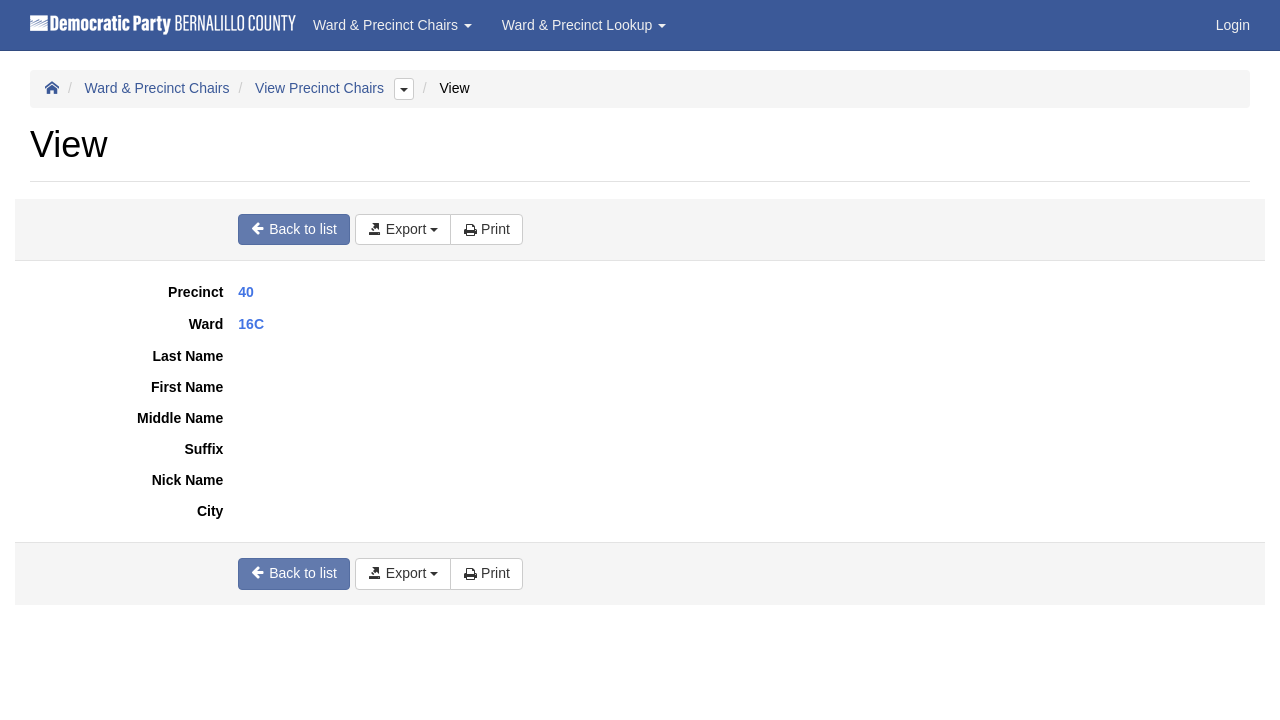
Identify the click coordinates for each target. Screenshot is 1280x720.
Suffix (203, 449)
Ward (206, 324)
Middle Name (180, 418)
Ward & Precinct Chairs (157, 88)
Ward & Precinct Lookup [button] (584, 25)
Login (1233, 25)
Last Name (188, 356)
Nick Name (188, 480)
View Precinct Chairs (319, 88)
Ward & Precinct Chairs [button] (392, 25)
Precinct (195, 292)
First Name (187, 387)
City (210, 511)
